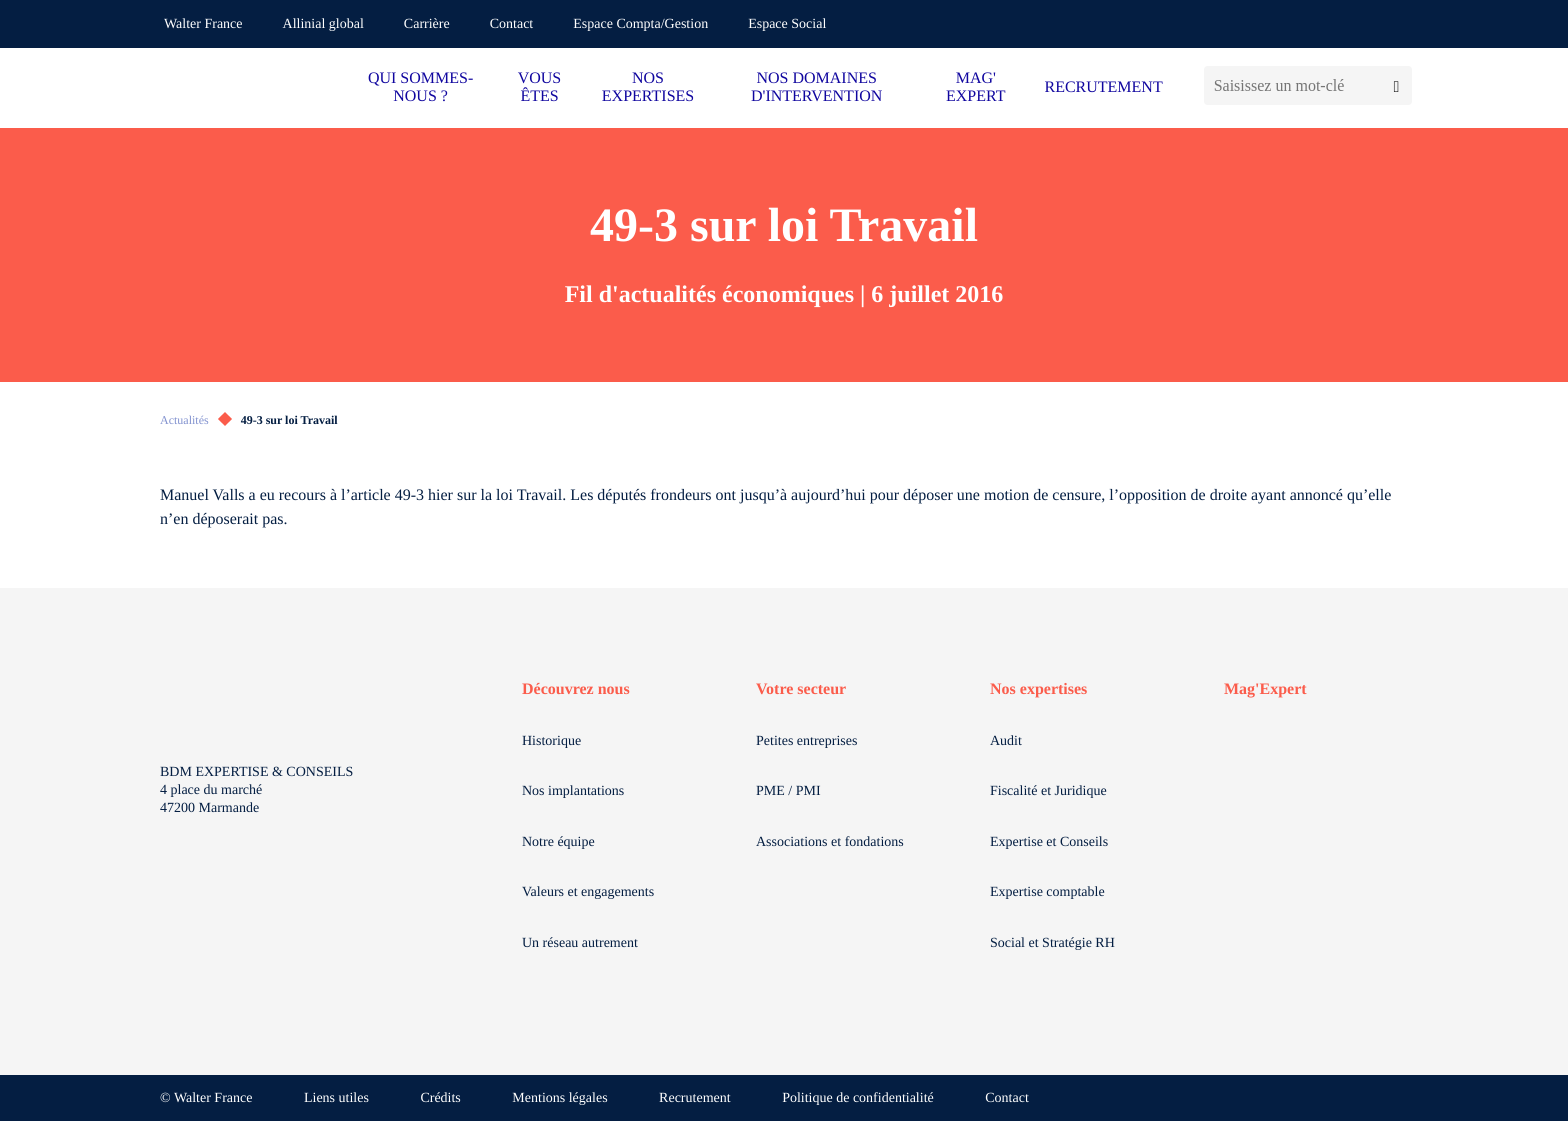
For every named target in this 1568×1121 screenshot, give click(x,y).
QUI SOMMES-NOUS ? (420, 87)
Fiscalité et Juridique (1048, 791)
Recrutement (695, 1098)
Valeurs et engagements (588, 892)
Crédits (440, 1098)
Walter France (203, 24)
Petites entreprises (806, 741)
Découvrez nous (576, 689)
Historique (551, 741)
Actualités (184, 420)
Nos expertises (1038, 689)
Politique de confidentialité (858, 1098)
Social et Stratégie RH (1052, 943)
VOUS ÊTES (540, 87)
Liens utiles (336, 1098)
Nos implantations (573, 791)
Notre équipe (558, 842)
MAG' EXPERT (975, 87)
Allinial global (323, 24)
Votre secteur (801, 689)
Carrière (427, 24)
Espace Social (787, 24)
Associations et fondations (830, 842)
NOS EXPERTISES (648, 87)
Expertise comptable (1047, 892)
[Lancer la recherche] (1396, 85)
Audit (1006, 741)
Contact (512, 24)
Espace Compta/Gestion (640, 24)
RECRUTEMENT (1103, 87)
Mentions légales (559, 1098)
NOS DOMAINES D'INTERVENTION (816, 87)
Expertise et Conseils (1049, 842)
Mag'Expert (1265, 689)
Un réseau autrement (580, 943)
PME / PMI (788, 791)
